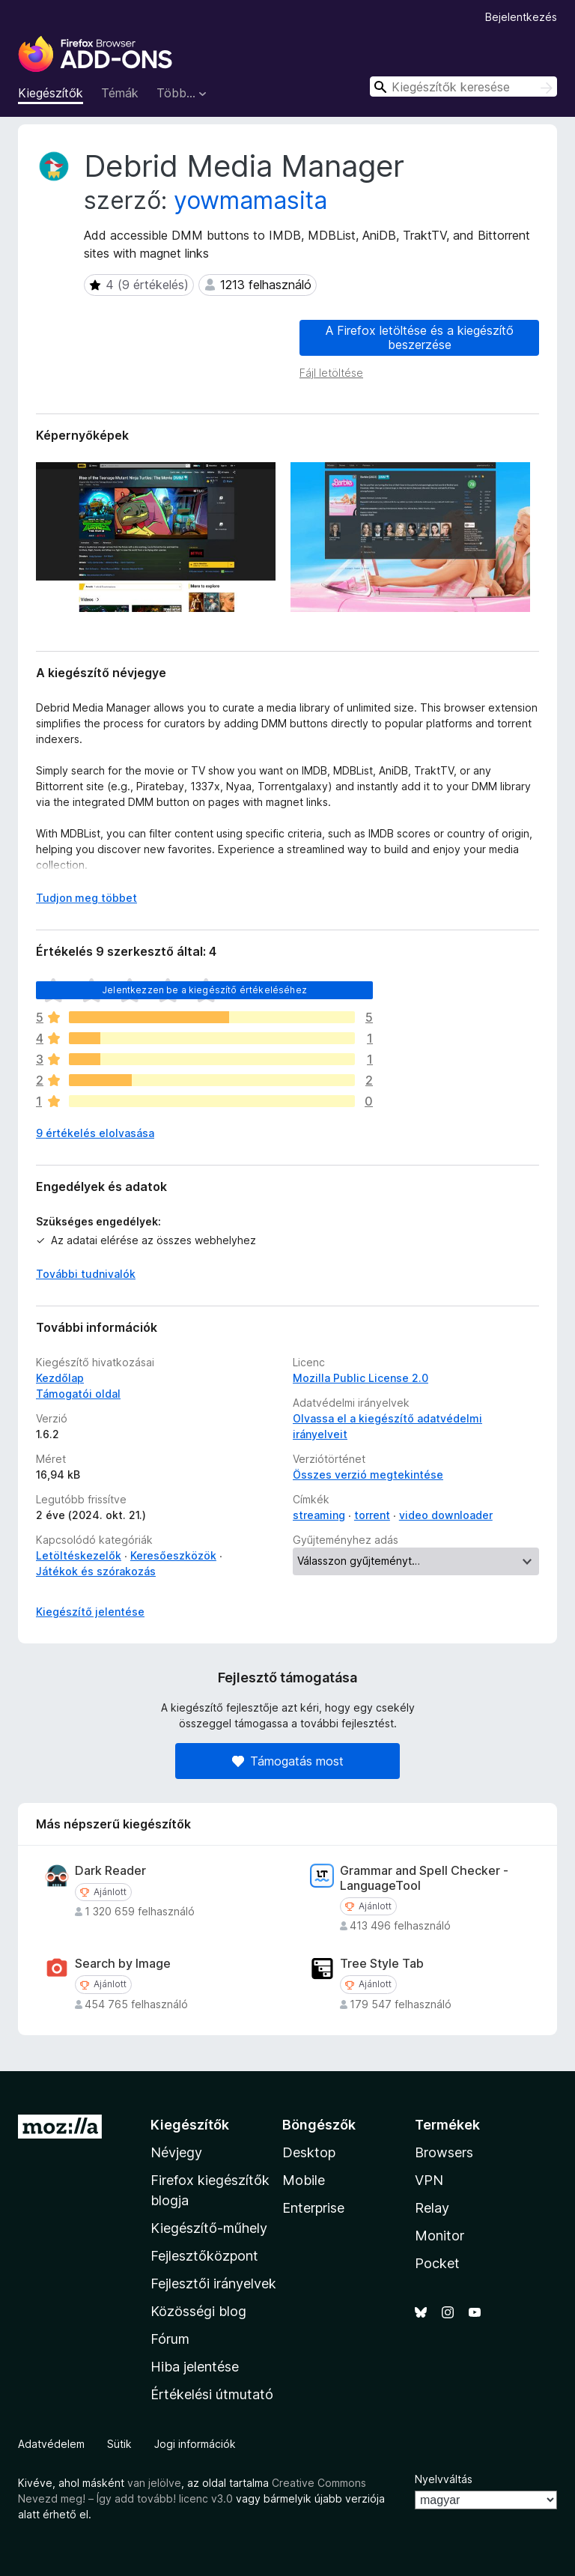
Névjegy (176, 2152)
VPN (429, 2180)
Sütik (119, 2443)
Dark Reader (110, 1871)
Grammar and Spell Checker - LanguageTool (424, 1878)
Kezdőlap (60, 1378)
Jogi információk (195, 2443)
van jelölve (154, 2482)
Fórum (169, 2339)
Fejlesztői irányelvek (213, 2283)
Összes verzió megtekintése (368, 1474)
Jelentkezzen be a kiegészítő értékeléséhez (204, 989)
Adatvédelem (51, 2443)
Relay (432, 2208)
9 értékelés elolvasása (95, 1133)
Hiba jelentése (194, 2367)
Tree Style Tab (382, 1964)
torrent (372, 1515)
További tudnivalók (86, 1273)
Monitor (439, 2235)
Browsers (444, 2152)
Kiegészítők (50, 92)
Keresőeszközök (173, 1555)
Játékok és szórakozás (96, 1571)
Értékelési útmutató (211, 2394)
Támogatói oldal (78, 1393)
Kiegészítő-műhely (208, 2228)
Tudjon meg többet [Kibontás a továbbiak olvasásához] (86, 897)
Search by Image (123, 1964)
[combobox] (463, 86)
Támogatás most (288, 1761)
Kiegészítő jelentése (90, 1611)
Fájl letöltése (331, 372)
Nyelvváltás (443, 2479)
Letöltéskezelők (78, 1555)
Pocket (437, 2263)
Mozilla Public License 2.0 (360, 1378)
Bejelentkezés (521, 16)
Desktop (308, 2152)
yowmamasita (250, 200)
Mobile (303, 2180)
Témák (120, 92)
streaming (319, 1515)
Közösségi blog (198, 2311)
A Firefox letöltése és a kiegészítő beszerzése (420, 337)
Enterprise (313, 2208)
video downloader (446, 1515)
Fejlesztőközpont (204, 2256)
